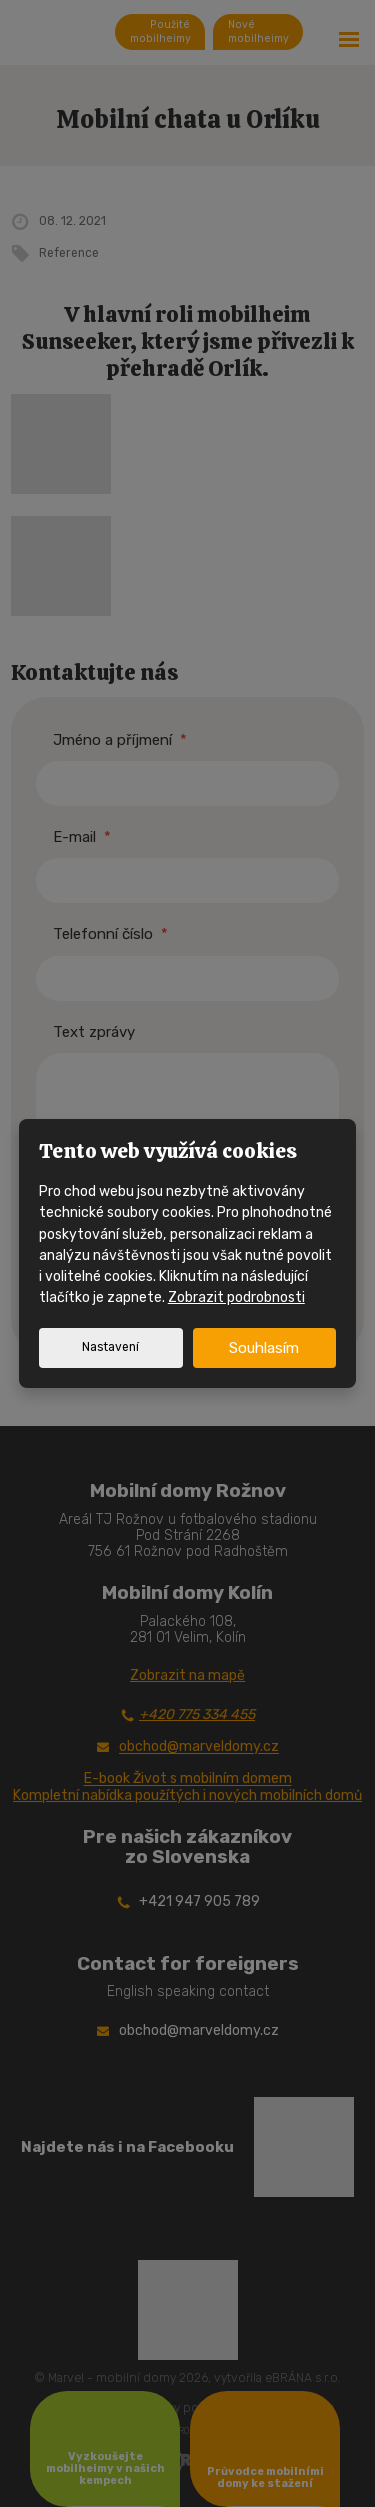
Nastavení (110, 1347)
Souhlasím (264, 1348)
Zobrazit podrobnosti (236, 1297)
